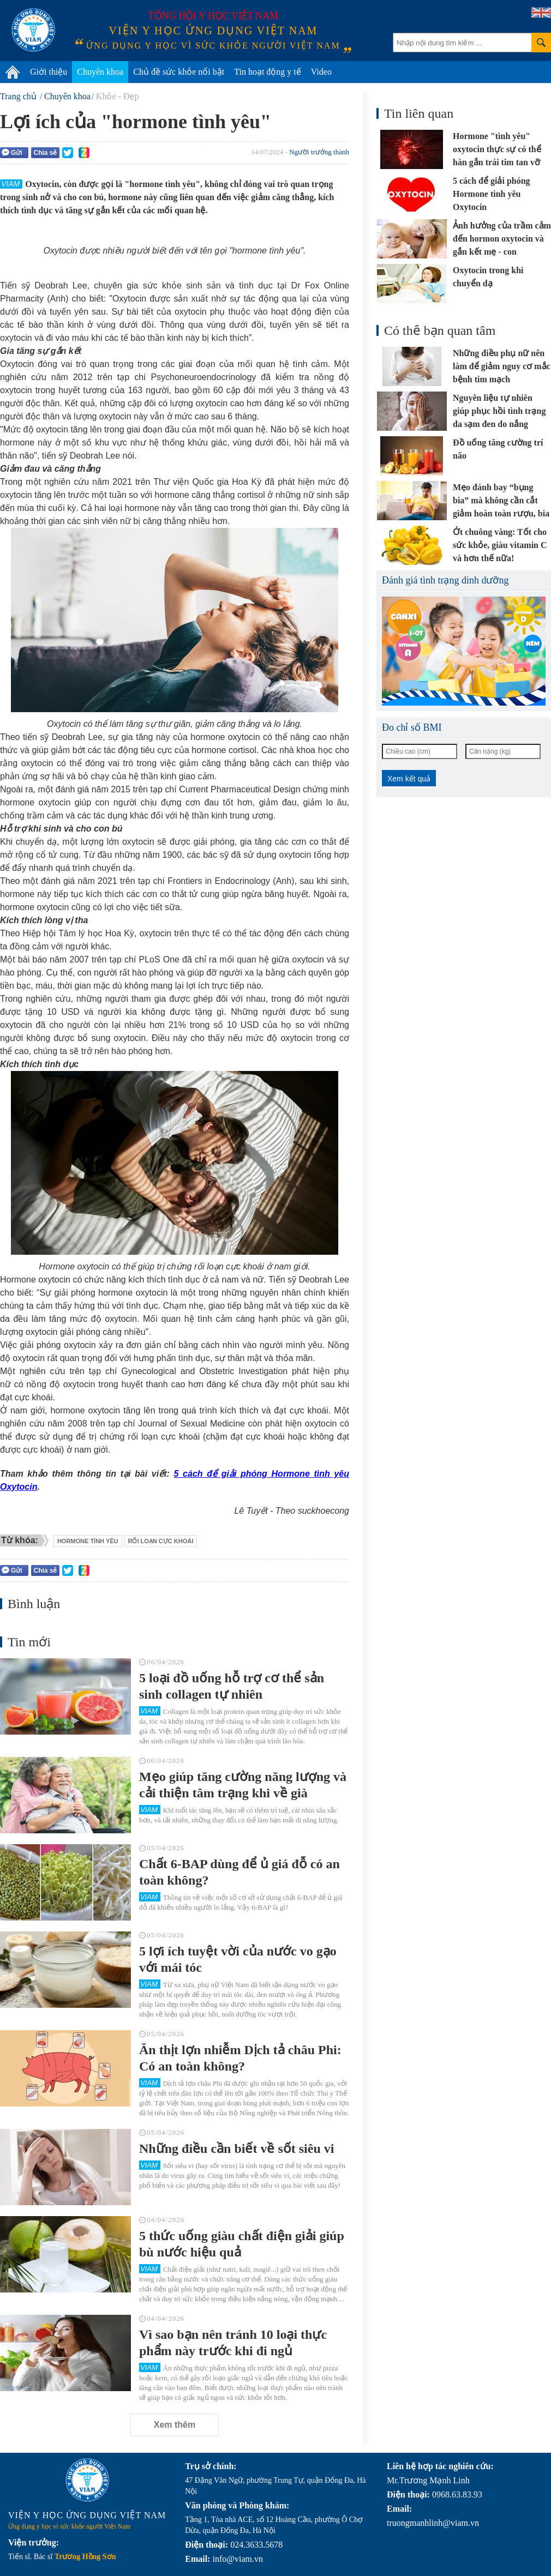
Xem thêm (174, 2424)
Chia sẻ (45, 153)
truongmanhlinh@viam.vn (433, 2522)
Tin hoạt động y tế (267, 71)
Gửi (12, 152)
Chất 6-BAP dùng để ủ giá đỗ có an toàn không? (239, 1872)
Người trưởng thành (319, 152)
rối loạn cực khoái (161, 1541)
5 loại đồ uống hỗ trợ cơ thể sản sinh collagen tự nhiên (231, 1686)
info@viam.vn (237, 2558)
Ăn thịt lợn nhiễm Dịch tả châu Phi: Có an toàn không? (240, 2058)
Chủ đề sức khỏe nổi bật (178, 71)
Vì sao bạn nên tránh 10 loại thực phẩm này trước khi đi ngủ (233, 2342)
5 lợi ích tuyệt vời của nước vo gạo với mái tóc (238, 1959)
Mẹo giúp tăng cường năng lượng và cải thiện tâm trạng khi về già (242, 1785)
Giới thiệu (48, 71)
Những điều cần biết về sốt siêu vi (236, 2148)
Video (321, 71)
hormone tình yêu (87, 1541)
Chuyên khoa (100, 71)
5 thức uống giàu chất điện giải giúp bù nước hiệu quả (241, 2244)
